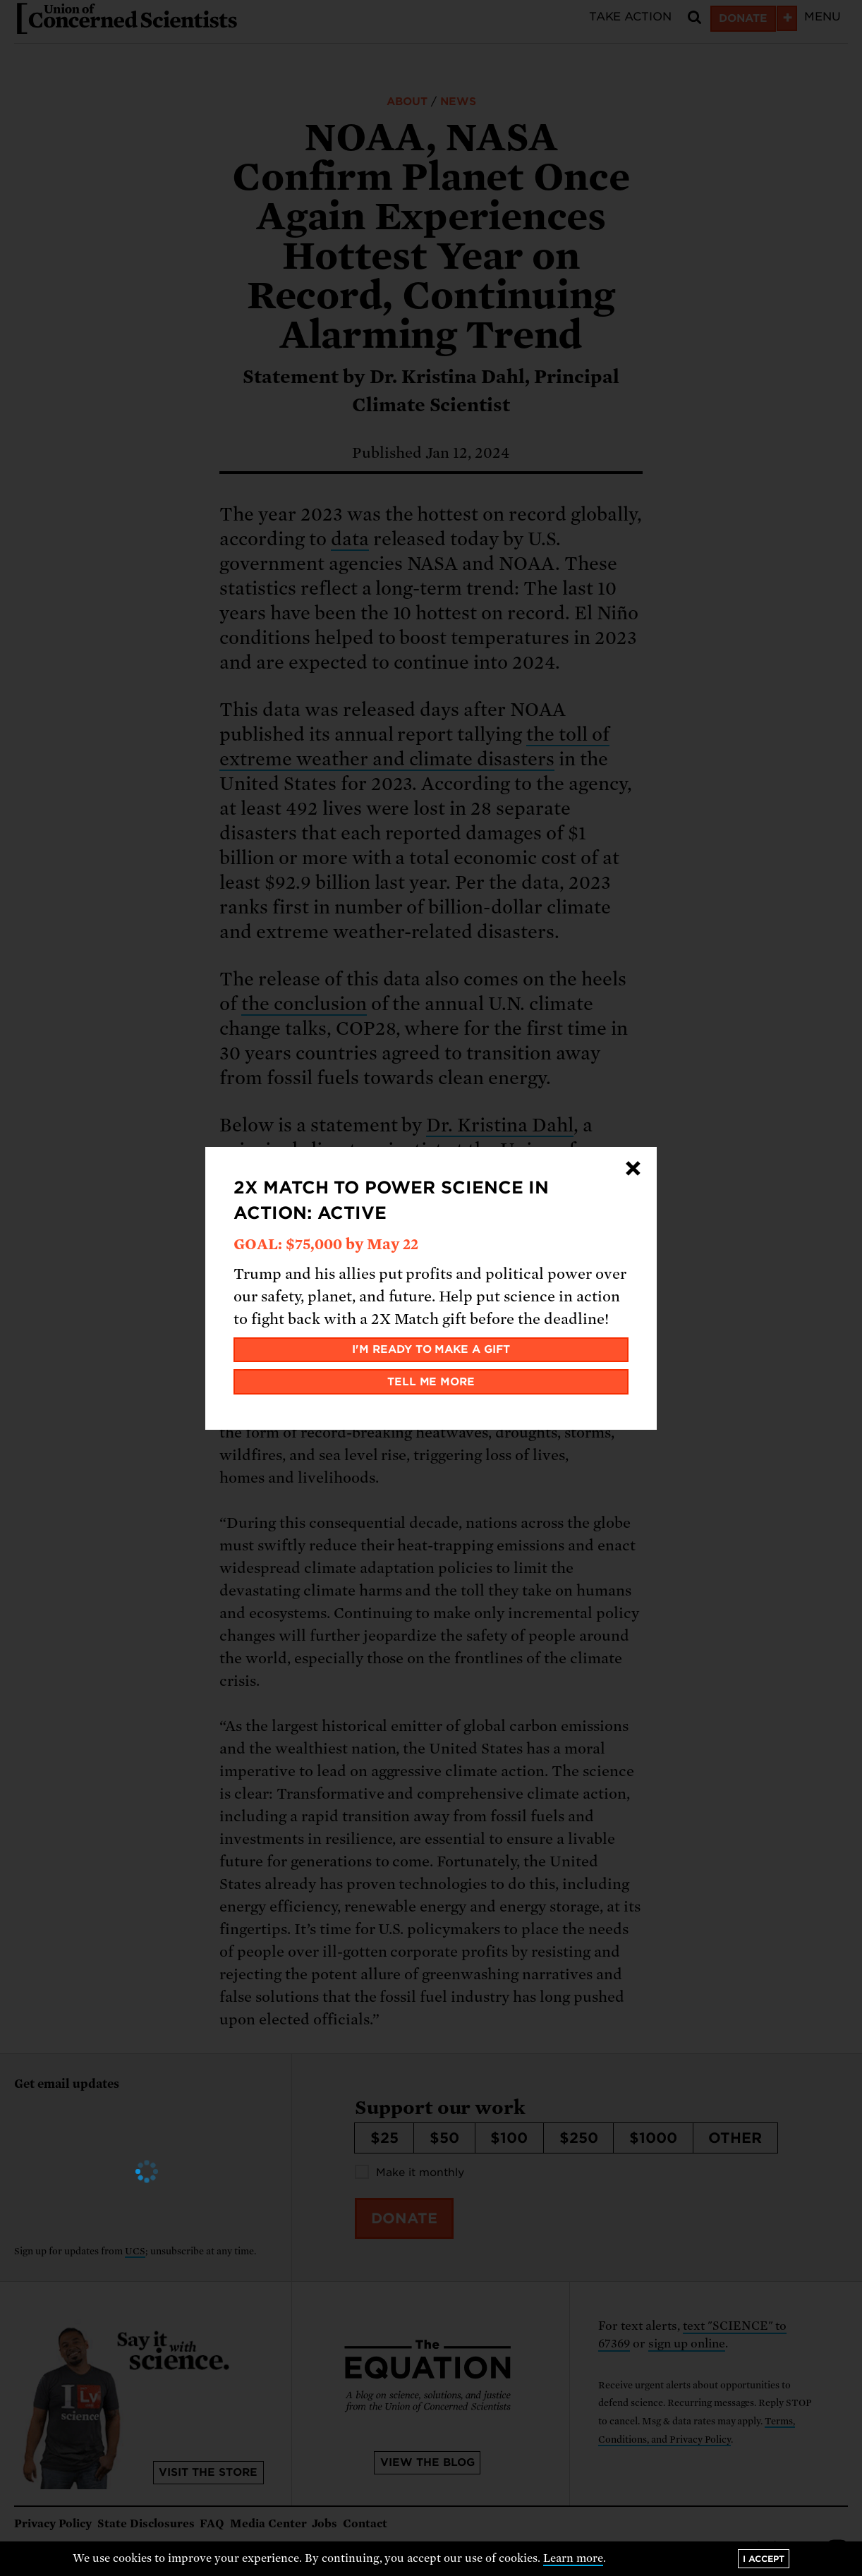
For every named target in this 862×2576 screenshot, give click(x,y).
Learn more (573, 2558)
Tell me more (431, 1381)
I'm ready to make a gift (431, 1349)
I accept (763, 2558)
